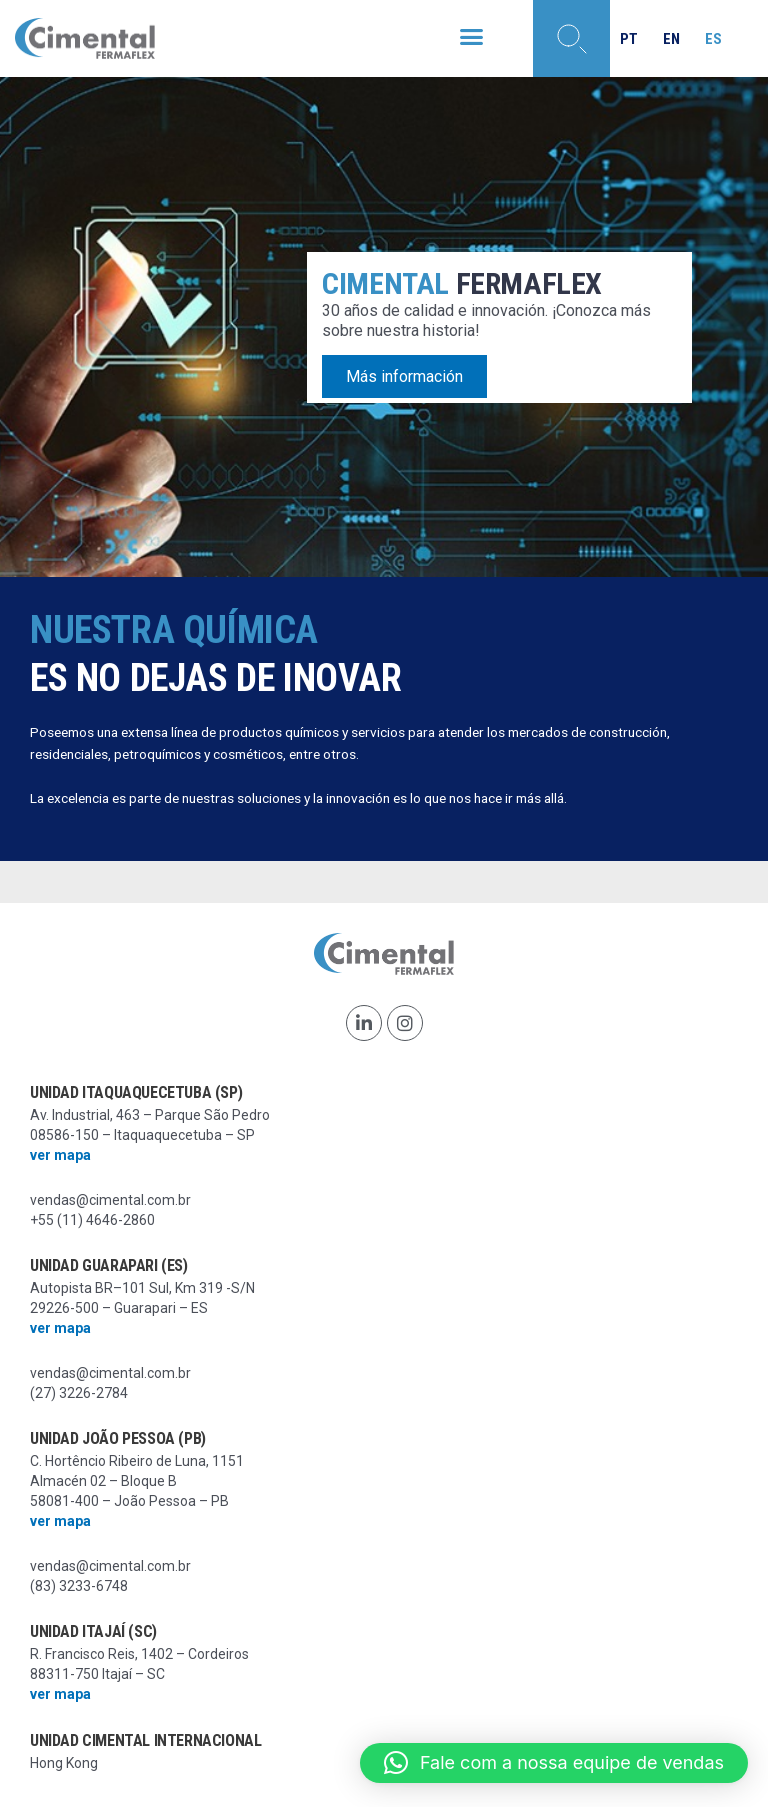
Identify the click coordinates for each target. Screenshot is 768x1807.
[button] (471, 37)
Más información (404, 377)
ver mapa (60, 1155)
